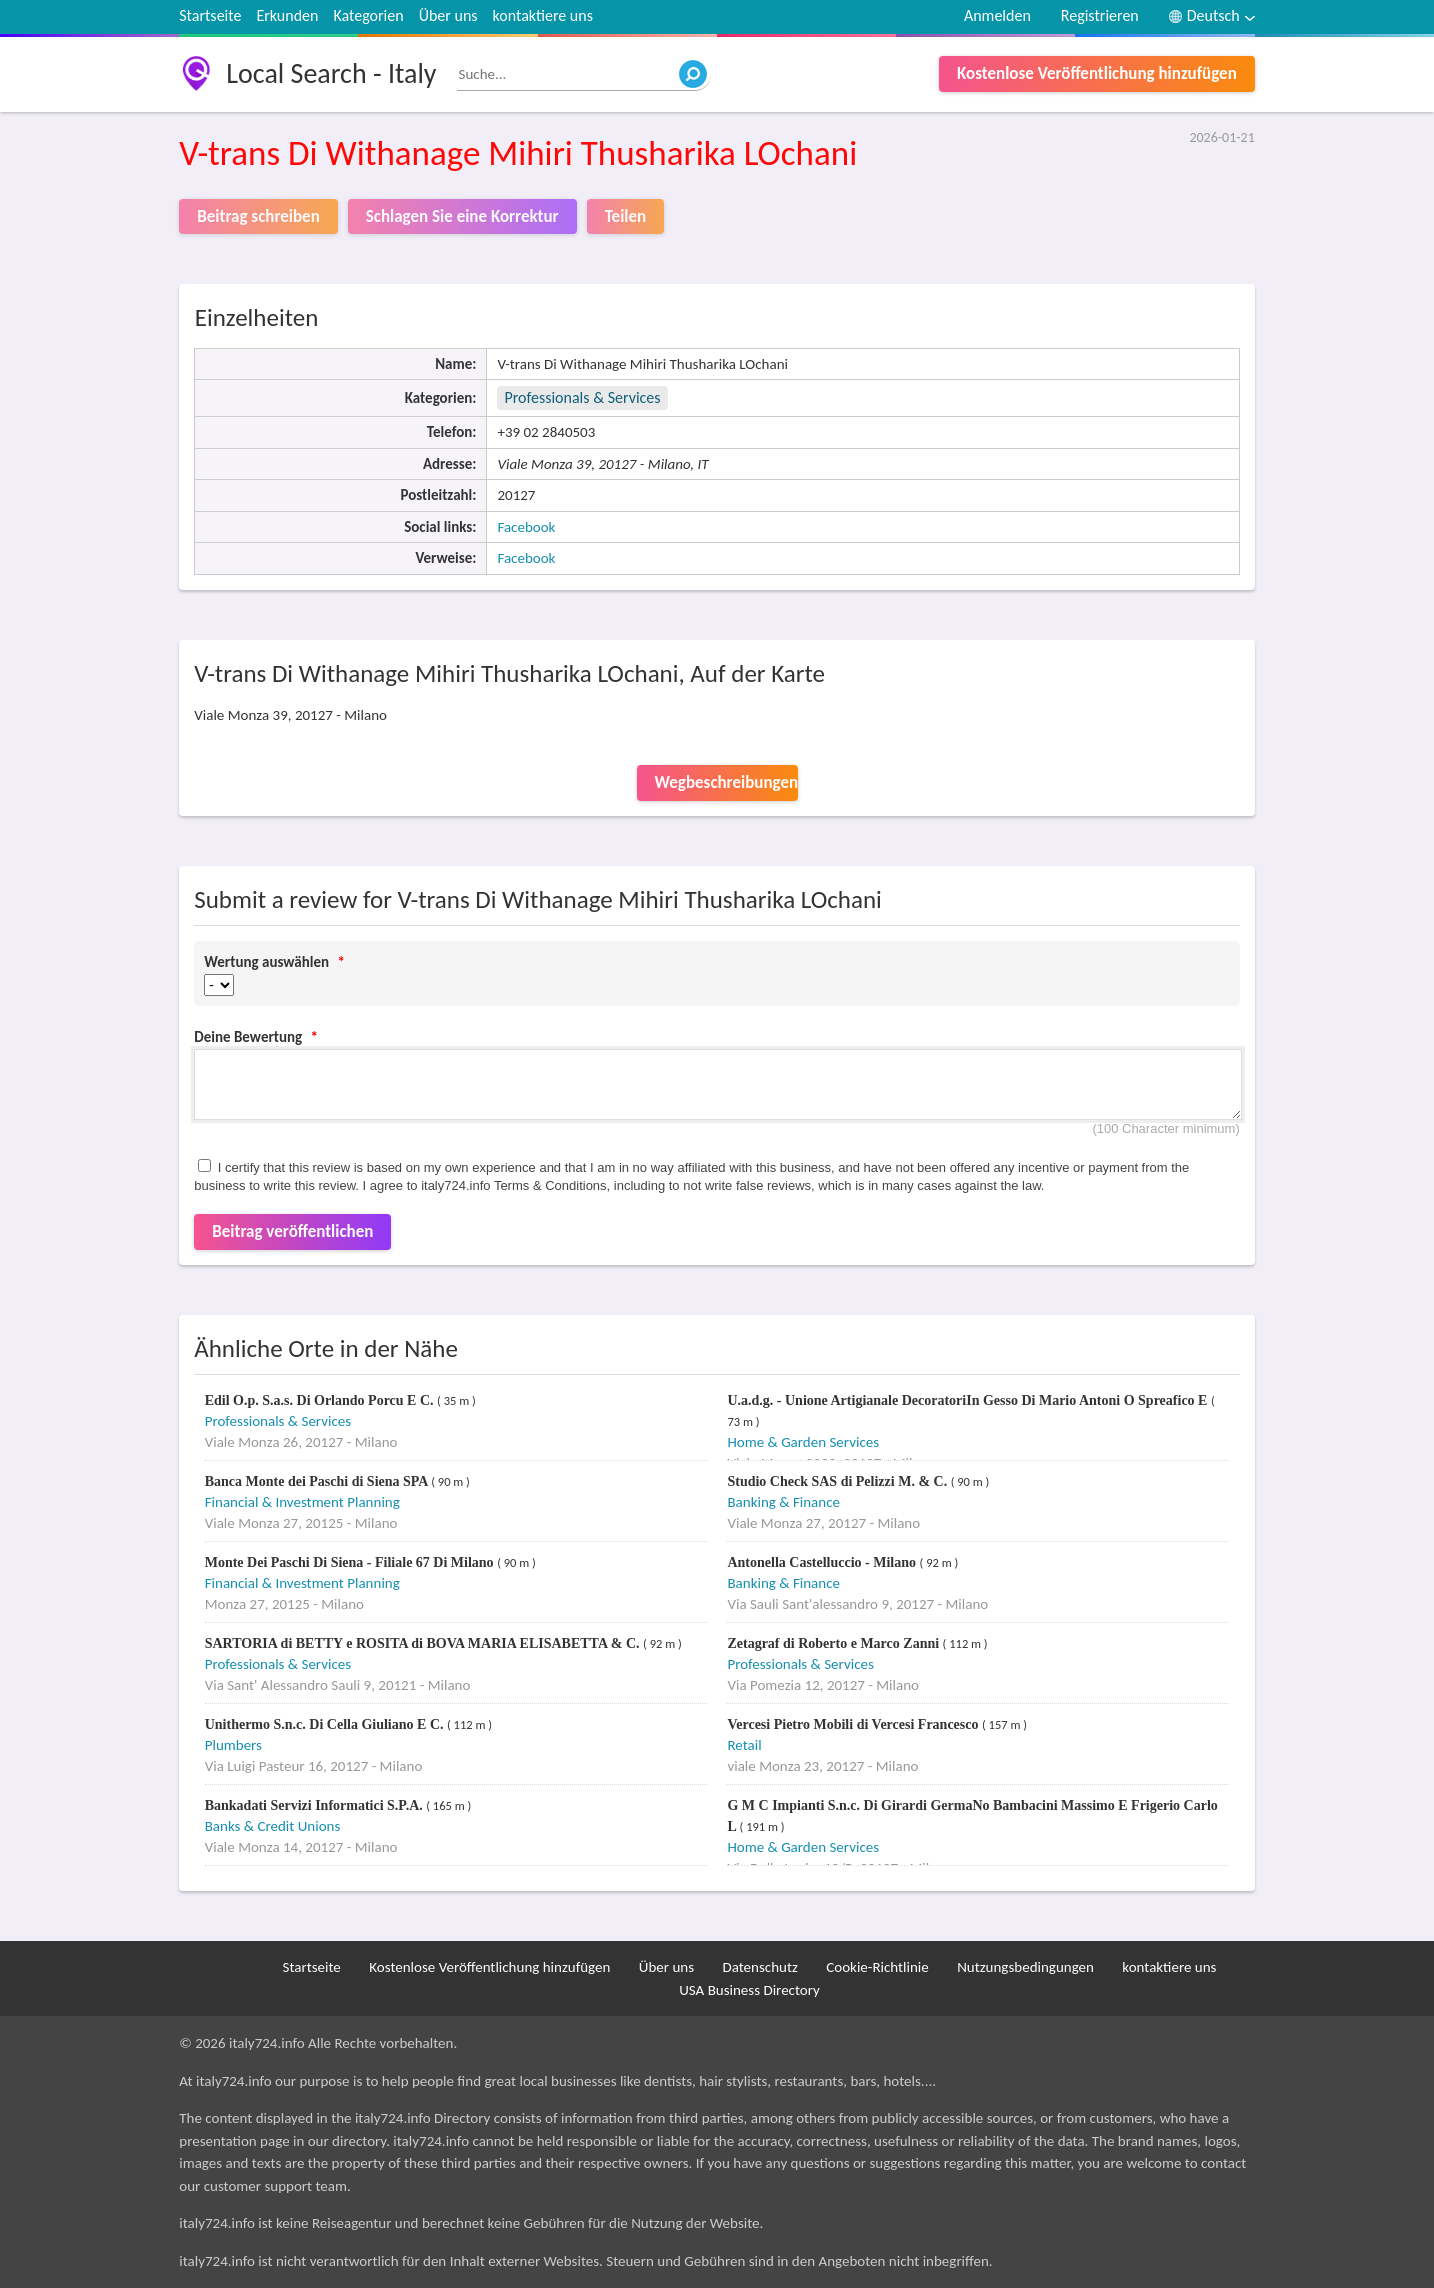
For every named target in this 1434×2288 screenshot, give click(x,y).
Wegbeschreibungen (726, 782)
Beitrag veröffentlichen (292, 1231)
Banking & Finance (783, 1502)
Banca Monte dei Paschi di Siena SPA (318, 1481)
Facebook (526, 527)
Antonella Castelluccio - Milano (823, 1562)
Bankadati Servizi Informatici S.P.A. (316, 1805)
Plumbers (233, 1745)
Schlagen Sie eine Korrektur (462, 216)
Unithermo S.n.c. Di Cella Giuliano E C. (326, 1724)
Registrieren (1100, 15)
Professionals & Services (582, 397)
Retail (744, 1745)
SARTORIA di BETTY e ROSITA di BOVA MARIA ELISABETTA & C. (424, 1643)
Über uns (448, 15)
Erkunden (287, 15)
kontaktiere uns (543, 15)
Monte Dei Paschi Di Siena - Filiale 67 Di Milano (351, 1562)
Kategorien (368, 15)
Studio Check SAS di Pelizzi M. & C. (838, 1481)
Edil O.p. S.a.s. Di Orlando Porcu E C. (321, 1400)
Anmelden (997, 15)
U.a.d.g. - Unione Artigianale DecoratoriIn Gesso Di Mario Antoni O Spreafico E (969, 1400)
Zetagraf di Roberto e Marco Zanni (834, 1643)
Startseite (210, 15)
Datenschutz (759, 1967)
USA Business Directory (749, 1990)
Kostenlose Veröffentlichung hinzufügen (1097, 73)
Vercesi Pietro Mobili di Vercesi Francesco (854, 1724)
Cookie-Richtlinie (877, 1967)
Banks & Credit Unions (273, 1826)
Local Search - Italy (331, 73)
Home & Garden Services (803, 1442)
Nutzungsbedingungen (1025, 1967)
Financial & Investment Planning (302, 1502)
